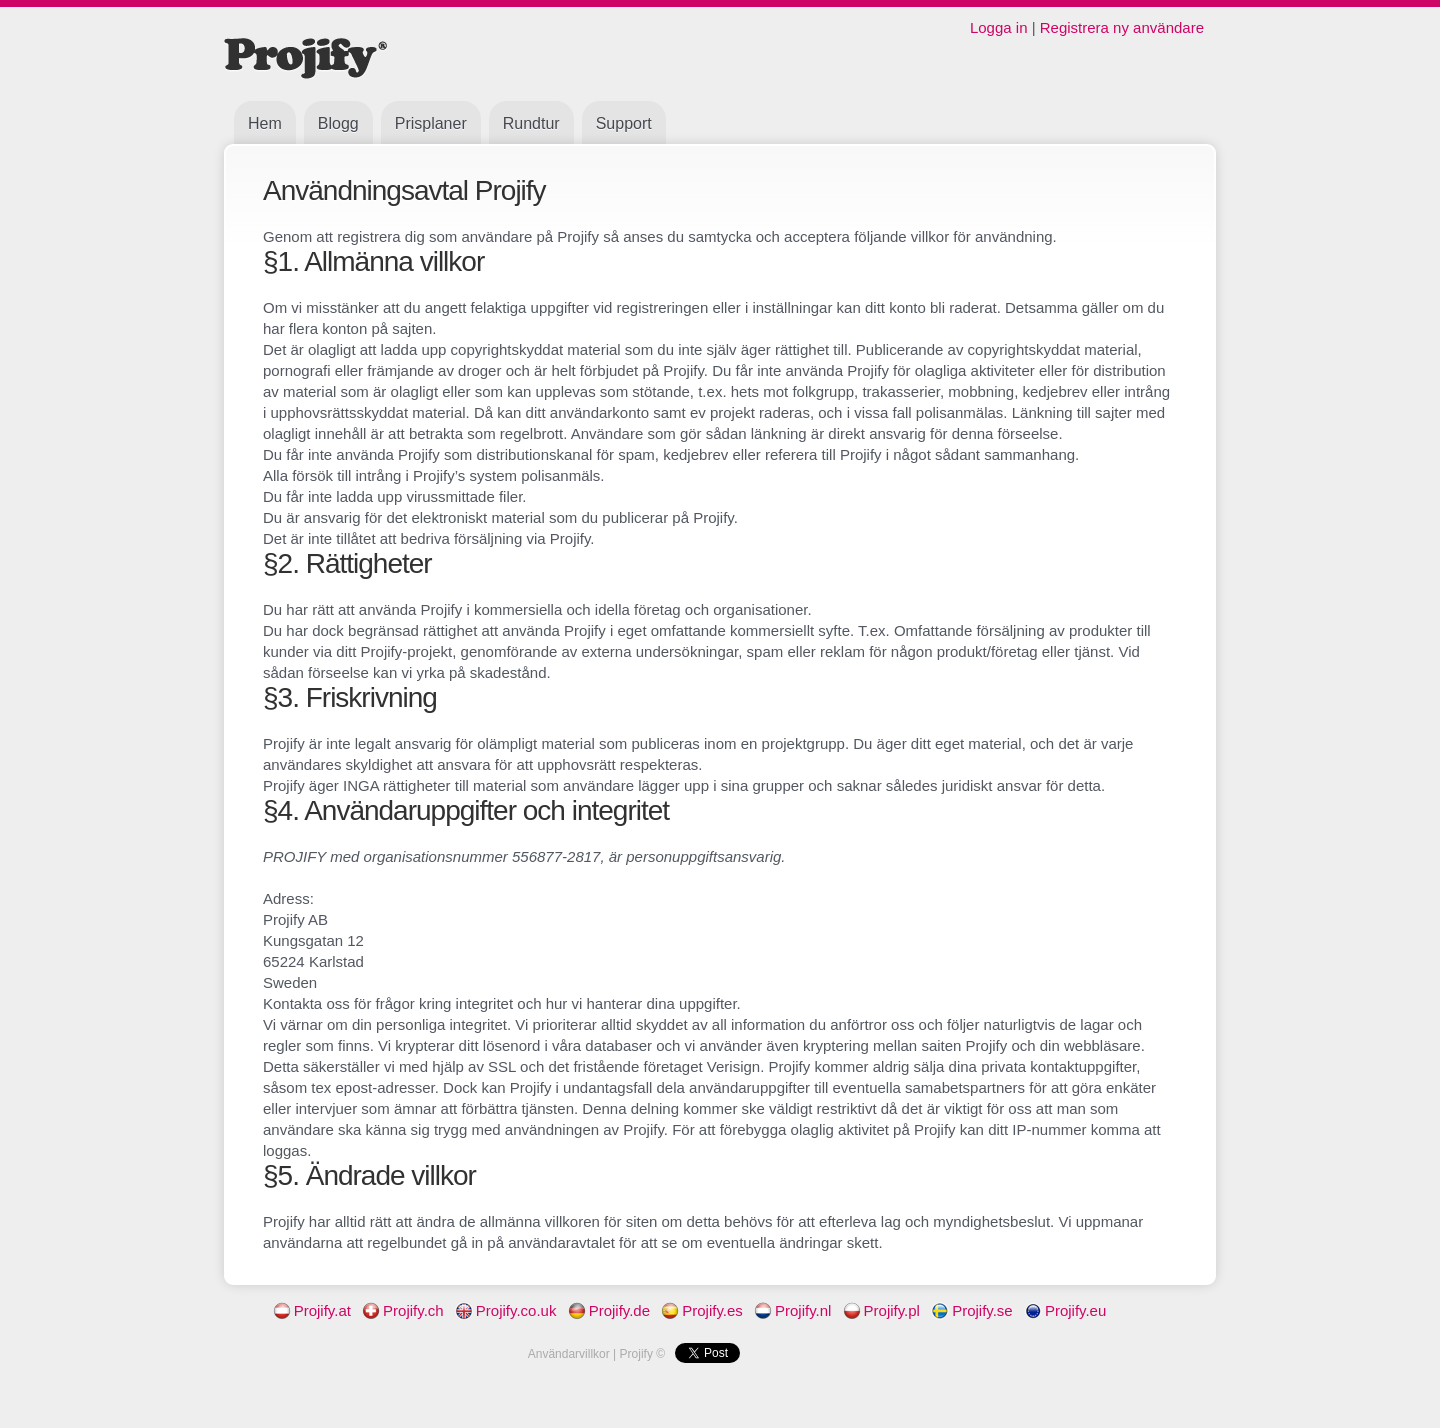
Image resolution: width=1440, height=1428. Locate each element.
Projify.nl (789, 1310)
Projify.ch (399, 1310)
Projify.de (605, 1310)
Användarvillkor (569, 1354)
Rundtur (531, 123)
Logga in (999, 27)
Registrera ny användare (1122, 27)
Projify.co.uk (502, 1310)
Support (624, 123)
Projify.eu (1061, 1310)
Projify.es (698, 1310)
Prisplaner (431, 123)
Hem (265, 123)
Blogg (338, 123)
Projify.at (308, 1310)
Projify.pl (878, 1310)
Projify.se (968, 1310)
